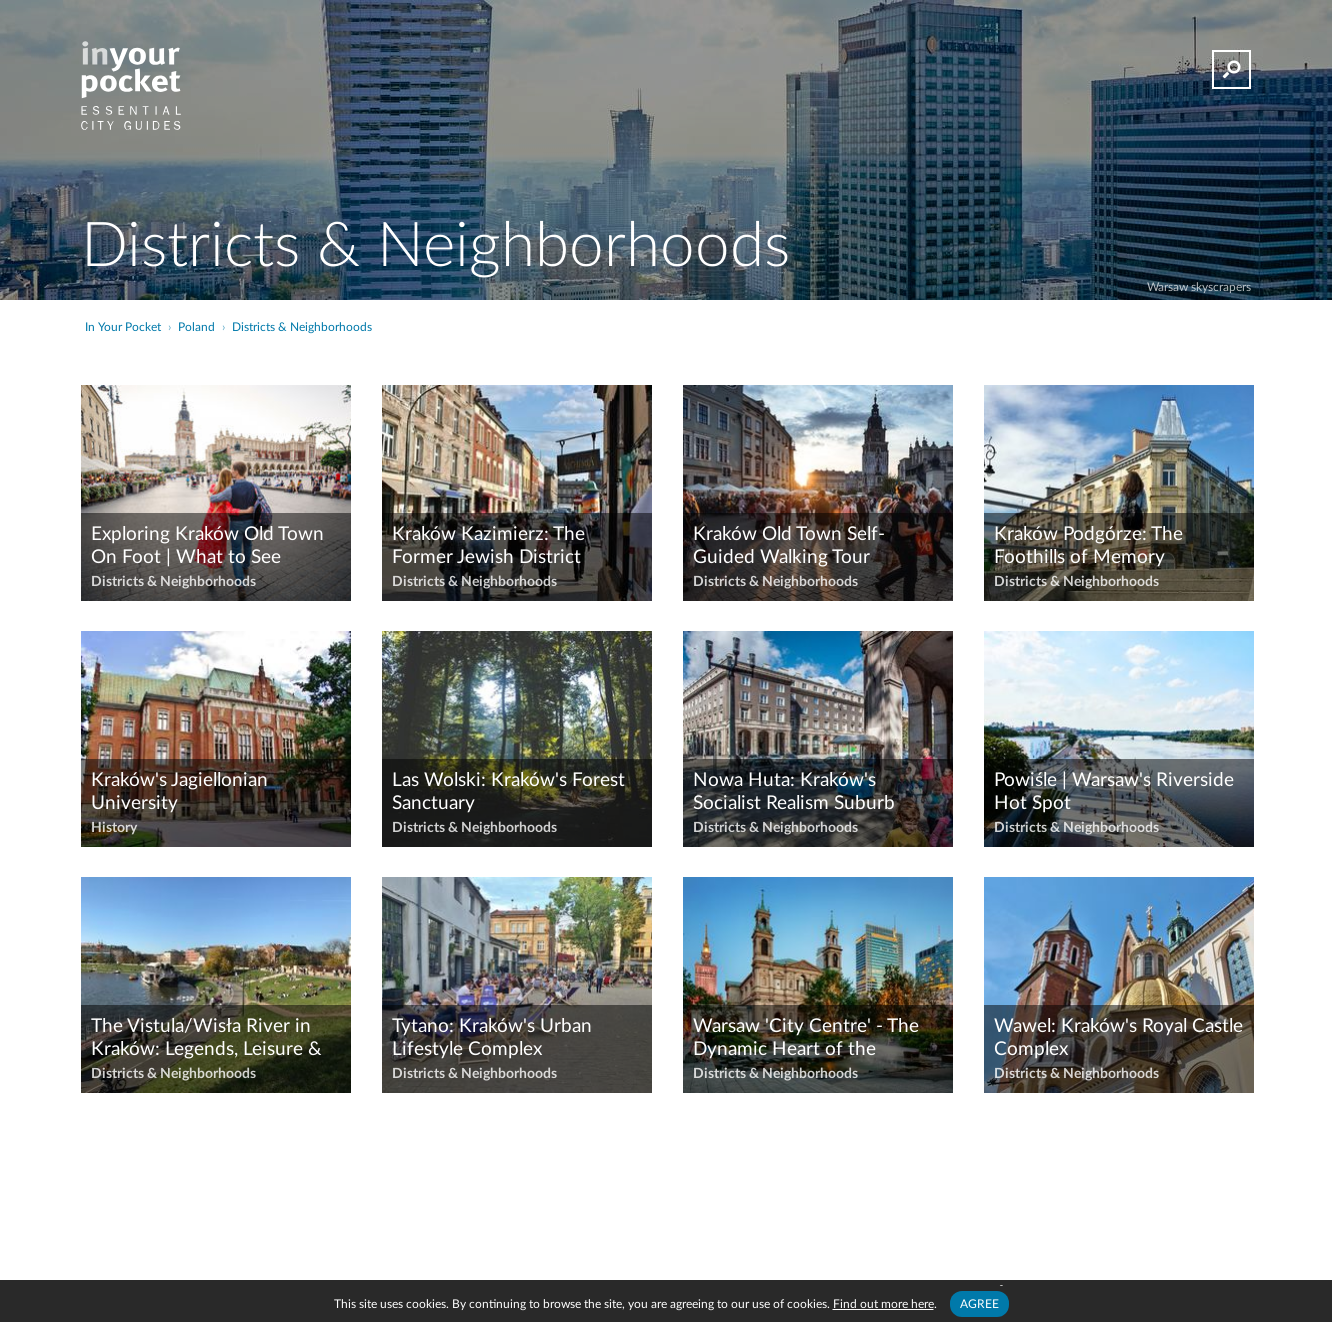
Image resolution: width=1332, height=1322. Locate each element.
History (114, 828)
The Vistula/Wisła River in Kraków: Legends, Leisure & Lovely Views (206, 1039)
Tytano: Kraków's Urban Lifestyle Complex (492, 1038)
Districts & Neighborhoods (173, 582)
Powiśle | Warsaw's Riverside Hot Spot (1114, 792)
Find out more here (883, 1304)
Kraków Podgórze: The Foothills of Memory (1088, 546)
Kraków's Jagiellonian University (179, 792)
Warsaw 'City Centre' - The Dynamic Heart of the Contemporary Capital (806, 1039)
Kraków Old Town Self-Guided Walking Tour (789, 546)
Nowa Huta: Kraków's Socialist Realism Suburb (794, 792)
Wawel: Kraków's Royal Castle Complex (1118, 1038)
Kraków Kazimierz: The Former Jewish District (488, 546)
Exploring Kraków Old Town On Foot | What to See (207, 546)
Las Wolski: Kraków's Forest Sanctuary (508, 792)
